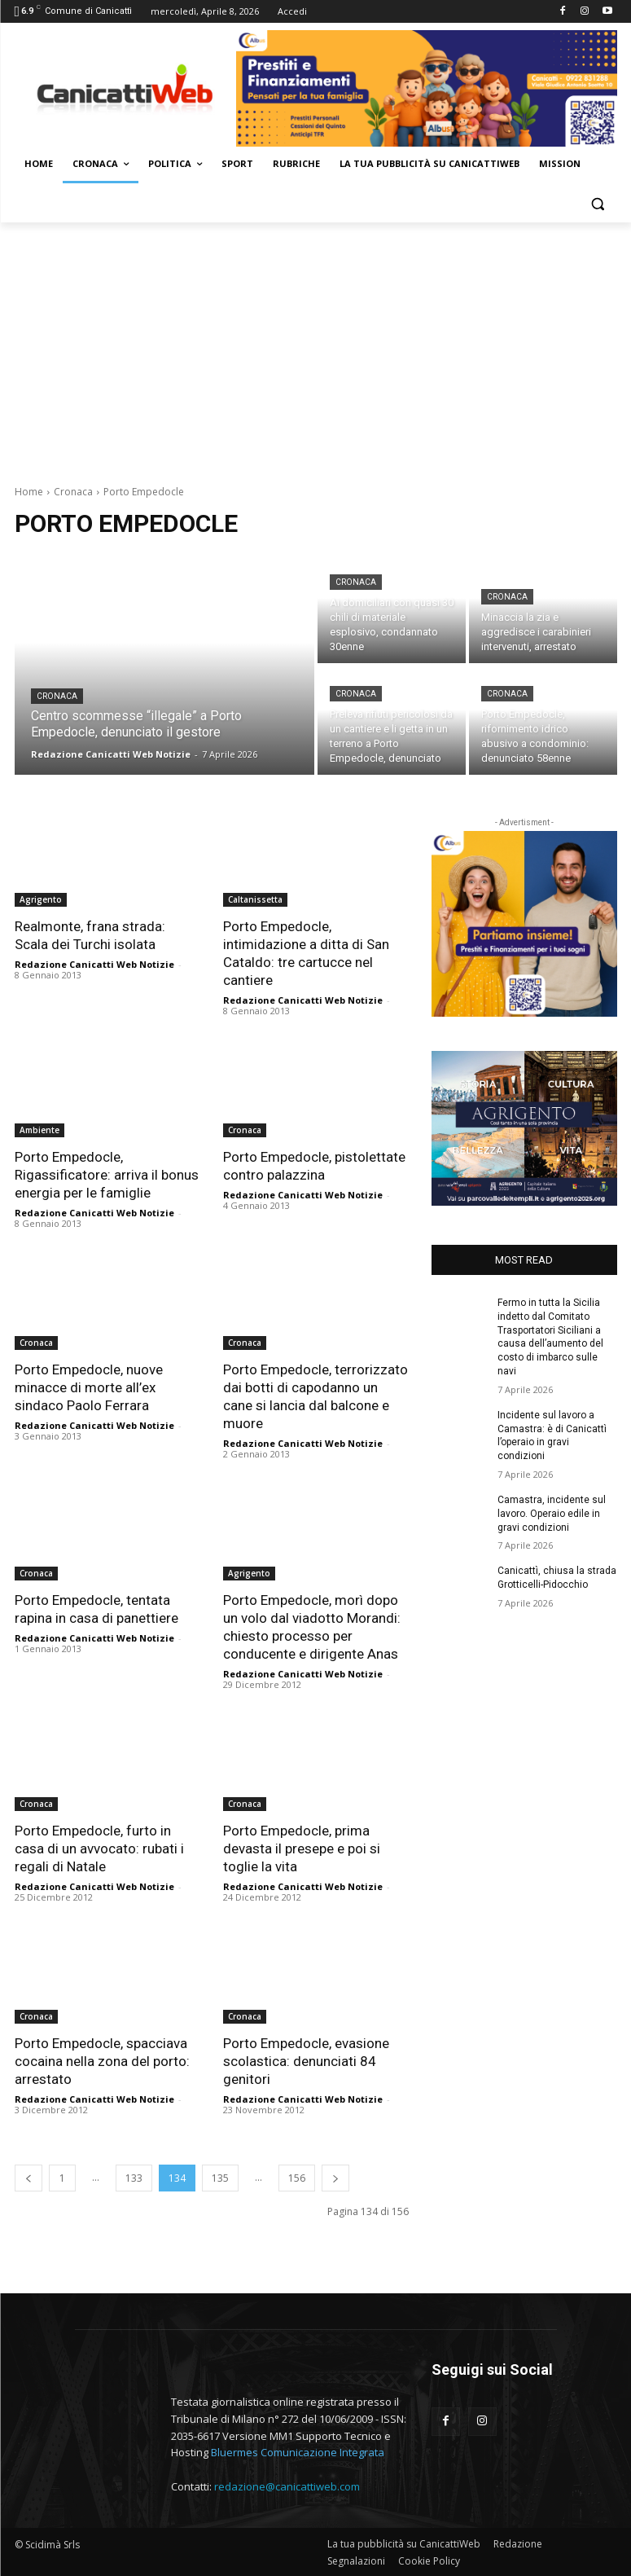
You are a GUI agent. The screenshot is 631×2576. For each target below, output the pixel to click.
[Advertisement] (315, 345)
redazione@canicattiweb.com (287, 2486)
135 (220, 2178)
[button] (598, 203)
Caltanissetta (255, 899)
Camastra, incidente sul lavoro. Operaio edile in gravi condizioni (551, 1513)
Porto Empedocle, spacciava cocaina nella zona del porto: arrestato (102, 2061)
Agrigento (41, 899)
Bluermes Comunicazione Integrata (297, 2452)
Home (29, 492)
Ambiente (39, 1130)
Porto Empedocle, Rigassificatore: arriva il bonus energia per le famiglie (107, 1175)
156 (296, 2178)
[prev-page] (28, 2178)
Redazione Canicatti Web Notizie (94, 964)
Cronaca (73, 492)
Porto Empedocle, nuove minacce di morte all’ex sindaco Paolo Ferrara (89, 1387)
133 (133, 2178)
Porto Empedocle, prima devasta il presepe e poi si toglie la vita (301, 1848)
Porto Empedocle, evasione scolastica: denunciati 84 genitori (306, 2061)
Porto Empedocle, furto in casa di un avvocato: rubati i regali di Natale (99, 1848)
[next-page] (335, 2178)
